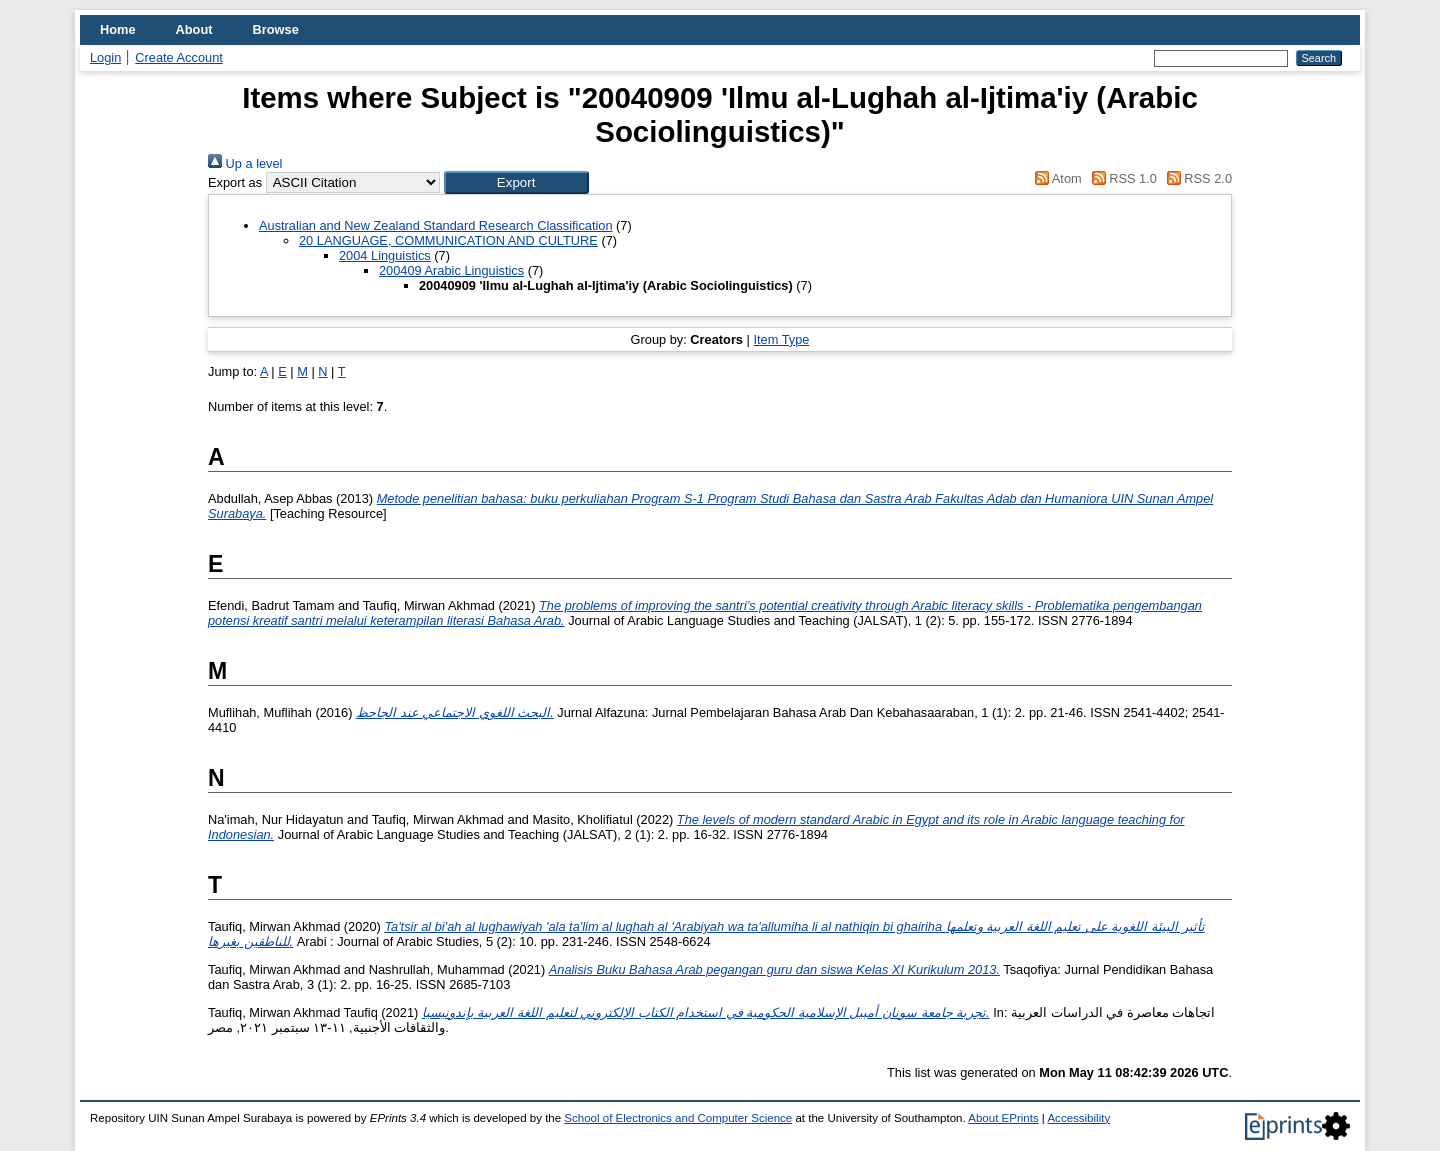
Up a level (245, 163)
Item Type (781, 339)
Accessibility (1078, 1118)
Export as (235, 182)
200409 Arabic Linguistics (451, 270)
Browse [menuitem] (276, 29)
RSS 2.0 (1196, 178)
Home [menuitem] (118, 29)
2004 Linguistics (385, 255)
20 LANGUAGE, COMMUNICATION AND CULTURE (448, 240)
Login (105, 57)
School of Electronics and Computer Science (678, 1118)
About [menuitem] (194, 29)
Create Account (179, 57)
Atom (1055, 178)
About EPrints (1003, 1118)
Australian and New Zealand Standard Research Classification (436, 225)
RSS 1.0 (1121, 178)
